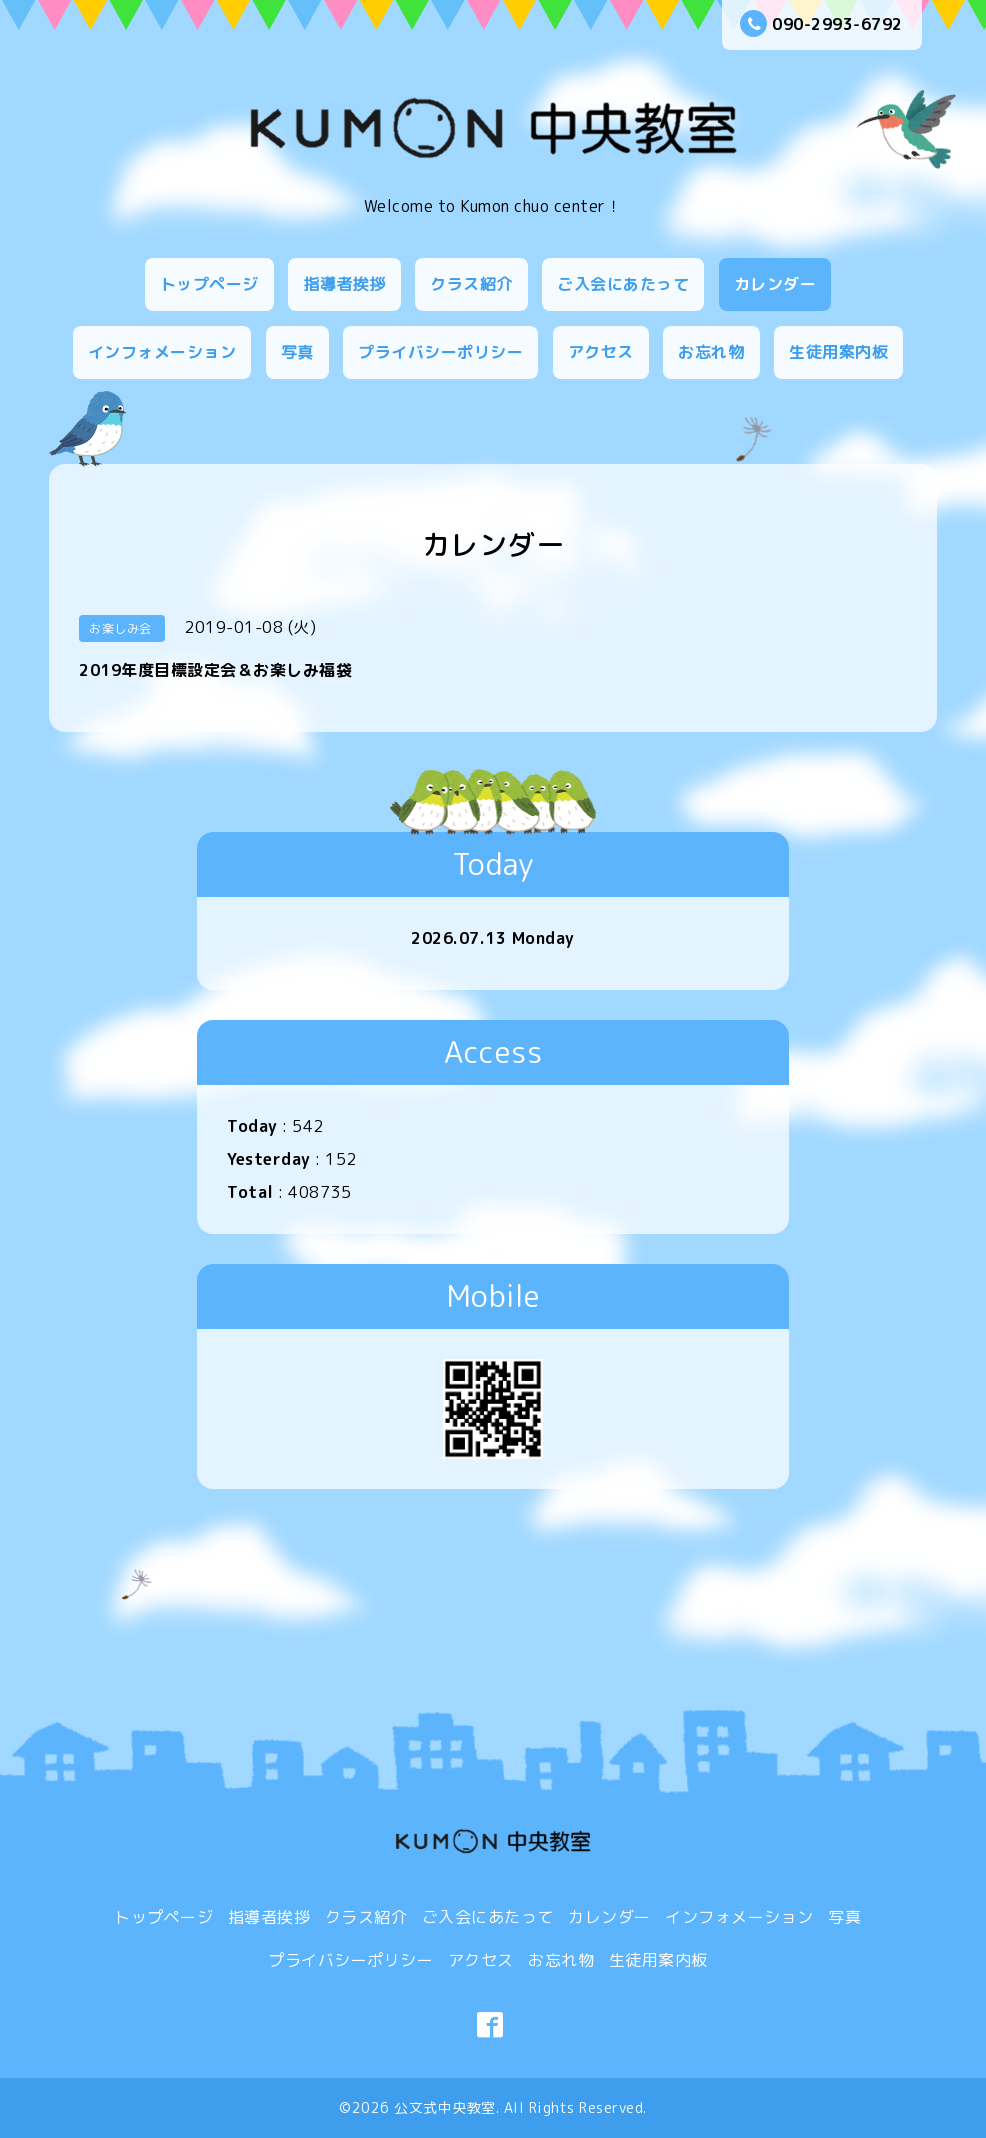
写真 (297, 352)
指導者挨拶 (344, 284)
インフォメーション (162, 352)
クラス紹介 (471, 284)
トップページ (209, 284)
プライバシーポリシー (440, 352)
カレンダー (775, 284)
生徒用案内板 (838, 352)
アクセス (601, 352)
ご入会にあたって (623, 284)
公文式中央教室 (445, 2107)
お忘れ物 (711, 352)
